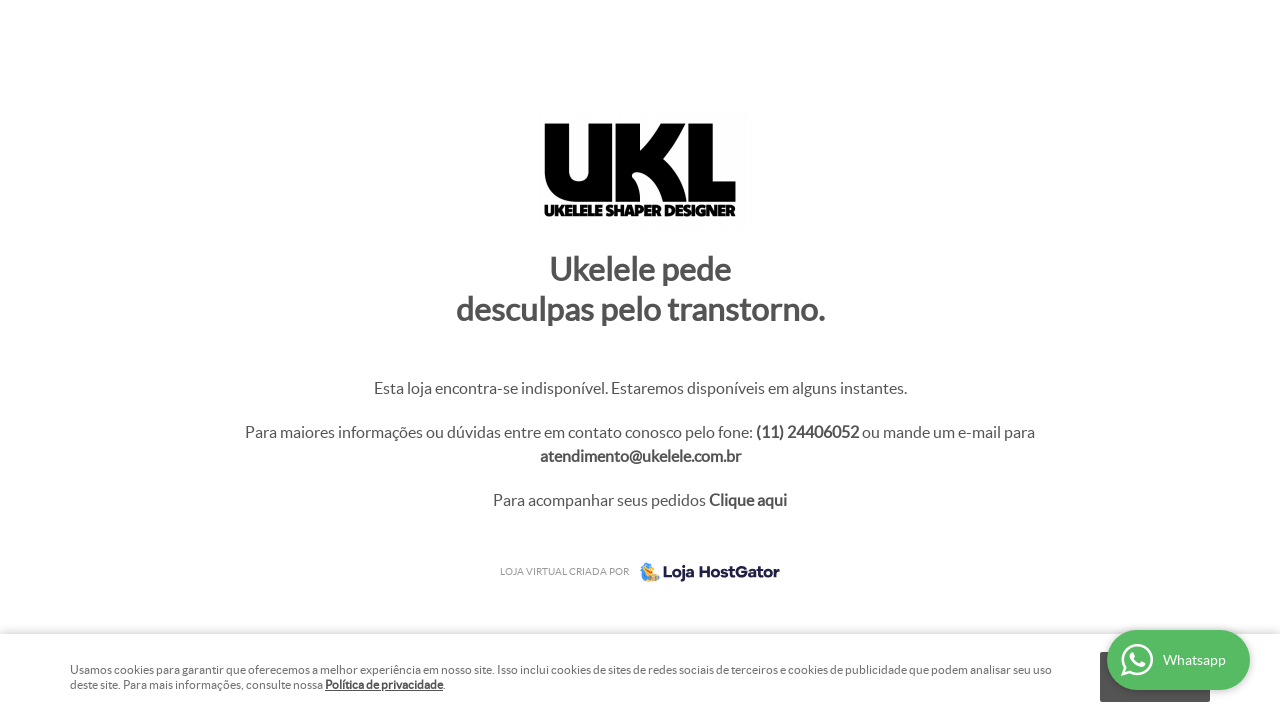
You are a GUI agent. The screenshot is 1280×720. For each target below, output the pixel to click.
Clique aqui (748, 500)
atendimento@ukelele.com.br (640, 456)
